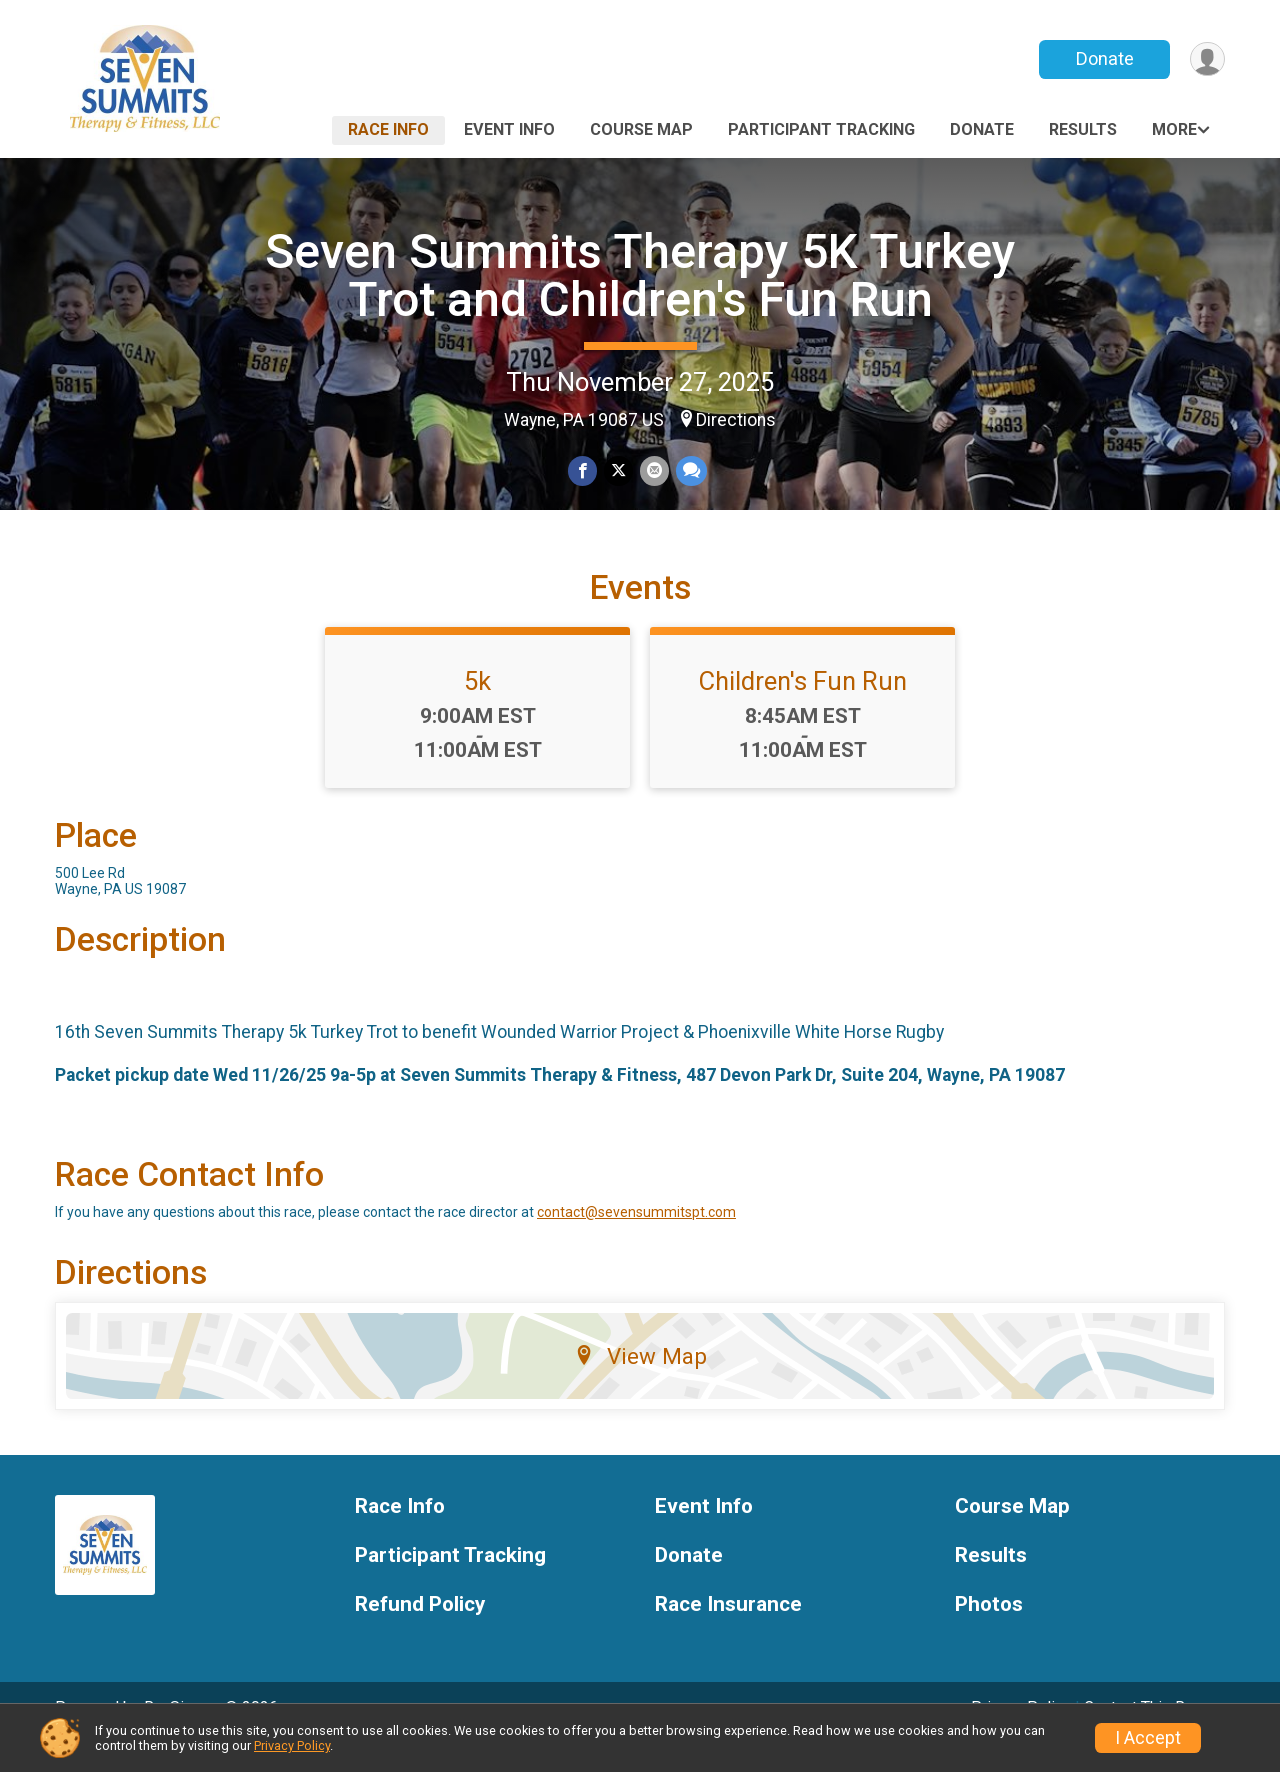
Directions (736, 420)
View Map (640, 1384)
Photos (989, 1632)
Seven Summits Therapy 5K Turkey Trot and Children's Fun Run (640, 275)
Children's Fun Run (803, 709)
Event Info (509, 129)
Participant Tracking (821, 129)
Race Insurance (728, 1632)
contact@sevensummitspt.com (636, 1240)
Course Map (641, 129)
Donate (1103, 58)
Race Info (388, 129)
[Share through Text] (689, 471)
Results (1083, 129)
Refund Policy (420, 1632)
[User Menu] (1206, 59)
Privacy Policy (292, 1745)
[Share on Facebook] (583, 471)
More (1174, 129)
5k (477, 709)
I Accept (1148, 1738)
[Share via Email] (653, 471)
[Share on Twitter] (618, 471)
